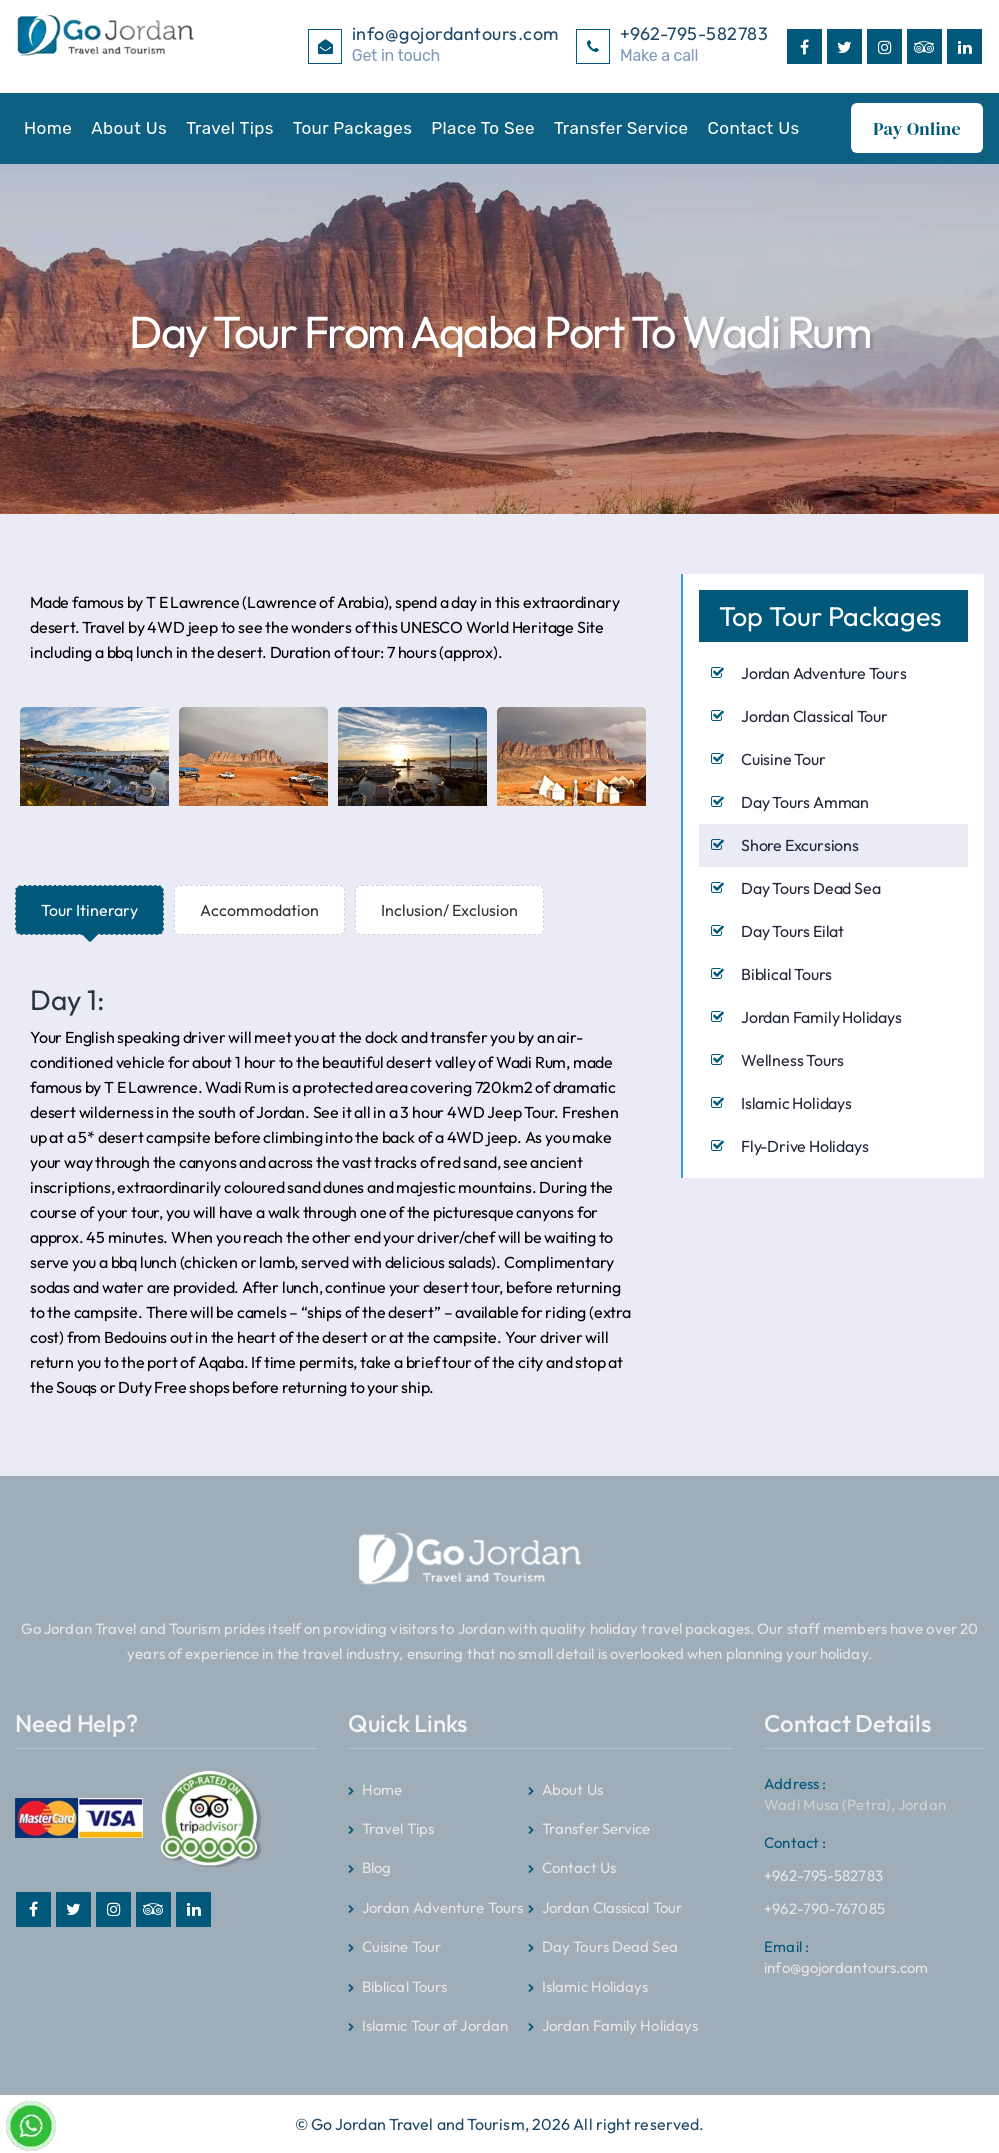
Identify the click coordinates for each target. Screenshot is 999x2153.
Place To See (483, 128)
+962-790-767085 (824, 1907)
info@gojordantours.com (846, 1956)
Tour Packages (352, 128)
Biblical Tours (786, 973)
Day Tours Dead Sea (810, 887)
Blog (376, 1867)
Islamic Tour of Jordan (435, 2024)
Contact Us (754, 128)
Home (48, 128)
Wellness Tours (792, 1059)
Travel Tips (230, 128)
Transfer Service (621, 128)
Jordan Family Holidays (821, 1016)
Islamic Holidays (796, 1102)
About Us (129, 128)
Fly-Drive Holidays (804, 1145)
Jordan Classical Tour (814, 715)
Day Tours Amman (805, 801)
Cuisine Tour (783, 758)
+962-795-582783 (823, 1854)
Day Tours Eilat (792, 930)
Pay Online (917, 128)
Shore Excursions (800, 844)
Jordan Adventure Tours (824, 672)
